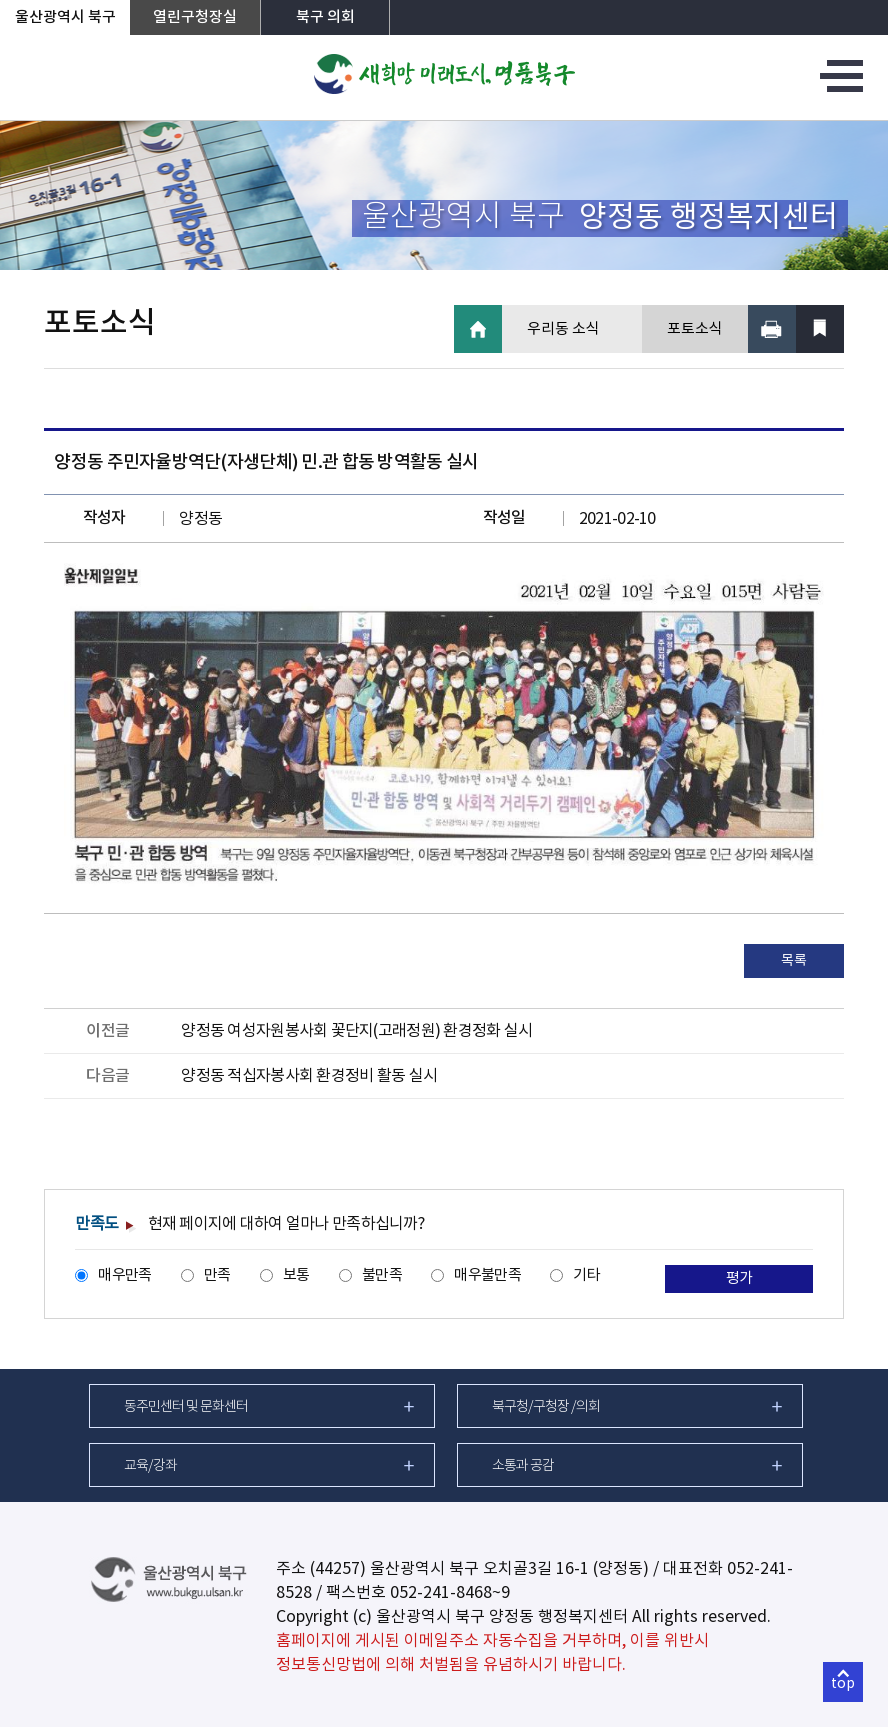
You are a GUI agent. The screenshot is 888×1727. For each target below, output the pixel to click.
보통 (296, 1275)
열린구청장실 (195, 17)
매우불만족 (487, 1275)
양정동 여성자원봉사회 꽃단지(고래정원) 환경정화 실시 (356, 1031)
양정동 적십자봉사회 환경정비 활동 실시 (309, 1076)
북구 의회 (325, 17)
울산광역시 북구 (65, 17)
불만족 (382, 1275)
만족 (217, 1275)
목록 (793, 961)
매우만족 (124, 1275)
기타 (586, 1275)
